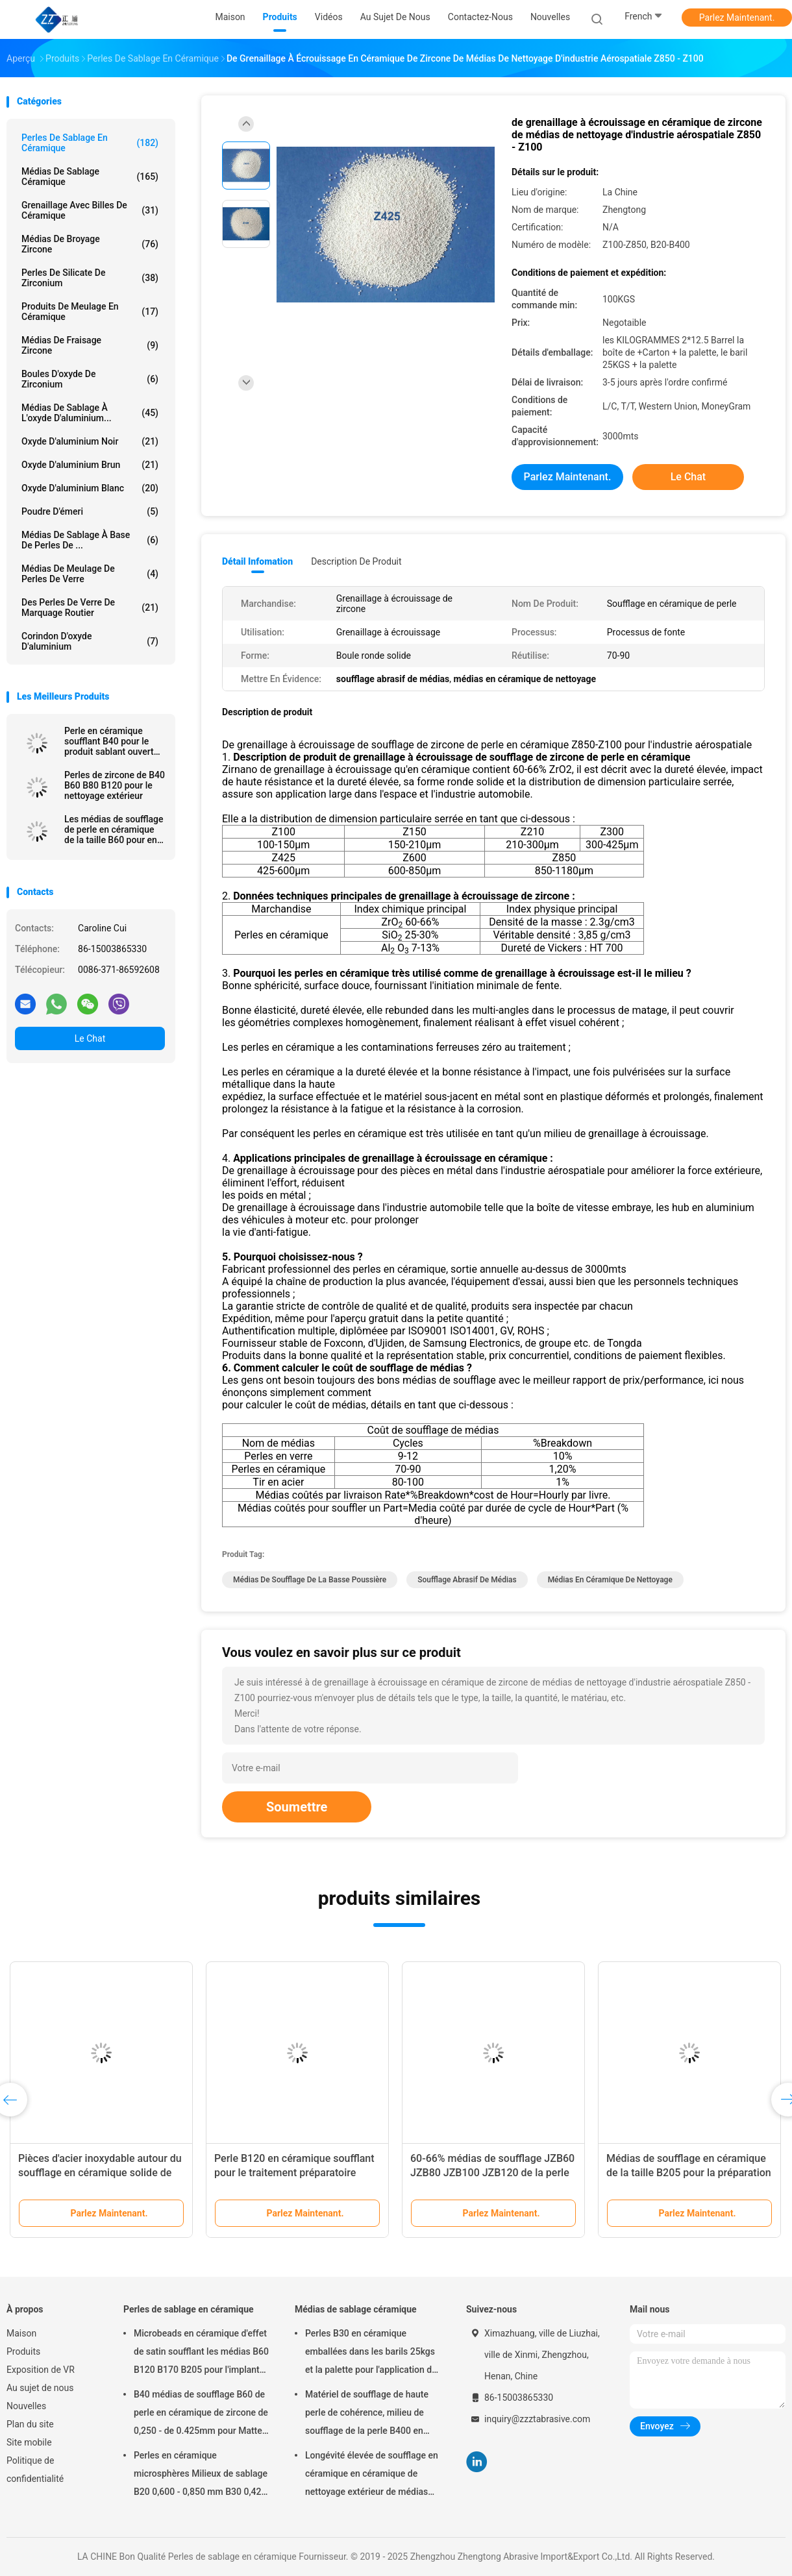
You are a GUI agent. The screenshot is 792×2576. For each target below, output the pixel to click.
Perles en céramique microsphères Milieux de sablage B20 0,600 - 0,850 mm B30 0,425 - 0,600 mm (200, 2475)
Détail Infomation (257, 561)
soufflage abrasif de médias (466, 1579)
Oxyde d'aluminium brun (89, 464)
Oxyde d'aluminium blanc (89, 488)
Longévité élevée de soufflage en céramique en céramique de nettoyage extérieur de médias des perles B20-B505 (371, 2475)
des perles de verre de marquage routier (89, 607)
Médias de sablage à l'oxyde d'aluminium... (89, 412)
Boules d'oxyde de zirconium (89, 379)
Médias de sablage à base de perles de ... (89, 540)
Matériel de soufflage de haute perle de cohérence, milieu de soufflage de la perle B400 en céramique (366, 2414)
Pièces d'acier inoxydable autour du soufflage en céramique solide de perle (100, 2172)
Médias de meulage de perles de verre (89, 573)
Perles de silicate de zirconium (89, 277)
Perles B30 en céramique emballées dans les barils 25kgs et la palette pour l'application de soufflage (371, 2353)
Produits (23, 2351)
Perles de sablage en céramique (89, 142)
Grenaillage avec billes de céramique (89, 210)
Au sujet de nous (39, 2388)
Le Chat (90, 1038)
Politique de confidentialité (35, 2469)
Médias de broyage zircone (89, 244)
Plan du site (30, 2424)
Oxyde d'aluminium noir (89, 441)
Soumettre (296, 1807)
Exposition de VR (40, 2369)
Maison (21, 2333)
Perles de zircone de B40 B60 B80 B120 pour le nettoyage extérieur (114, 785)
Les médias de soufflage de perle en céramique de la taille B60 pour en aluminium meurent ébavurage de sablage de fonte (113, 829)
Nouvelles (26, 2406)
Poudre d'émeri (89, 511)
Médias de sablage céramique (89, 176)
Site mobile (29, 2442)
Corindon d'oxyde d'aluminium (89, 641)
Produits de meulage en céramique (89, 311)
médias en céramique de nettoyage (610, 1579)
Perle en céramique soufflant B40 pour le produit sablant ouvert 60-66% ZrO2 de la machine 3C (109, 741)
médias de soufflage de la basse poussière (309, 1579)
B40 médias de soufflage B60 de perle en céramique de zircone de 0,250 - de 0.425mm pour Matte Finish (201, 2414)
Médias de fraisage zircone (89, 345)
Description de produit (356, 561)
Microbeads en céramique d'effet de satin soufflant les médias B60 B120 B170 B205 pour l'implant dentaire (201, 2353)
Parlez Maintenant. (737, 17)
